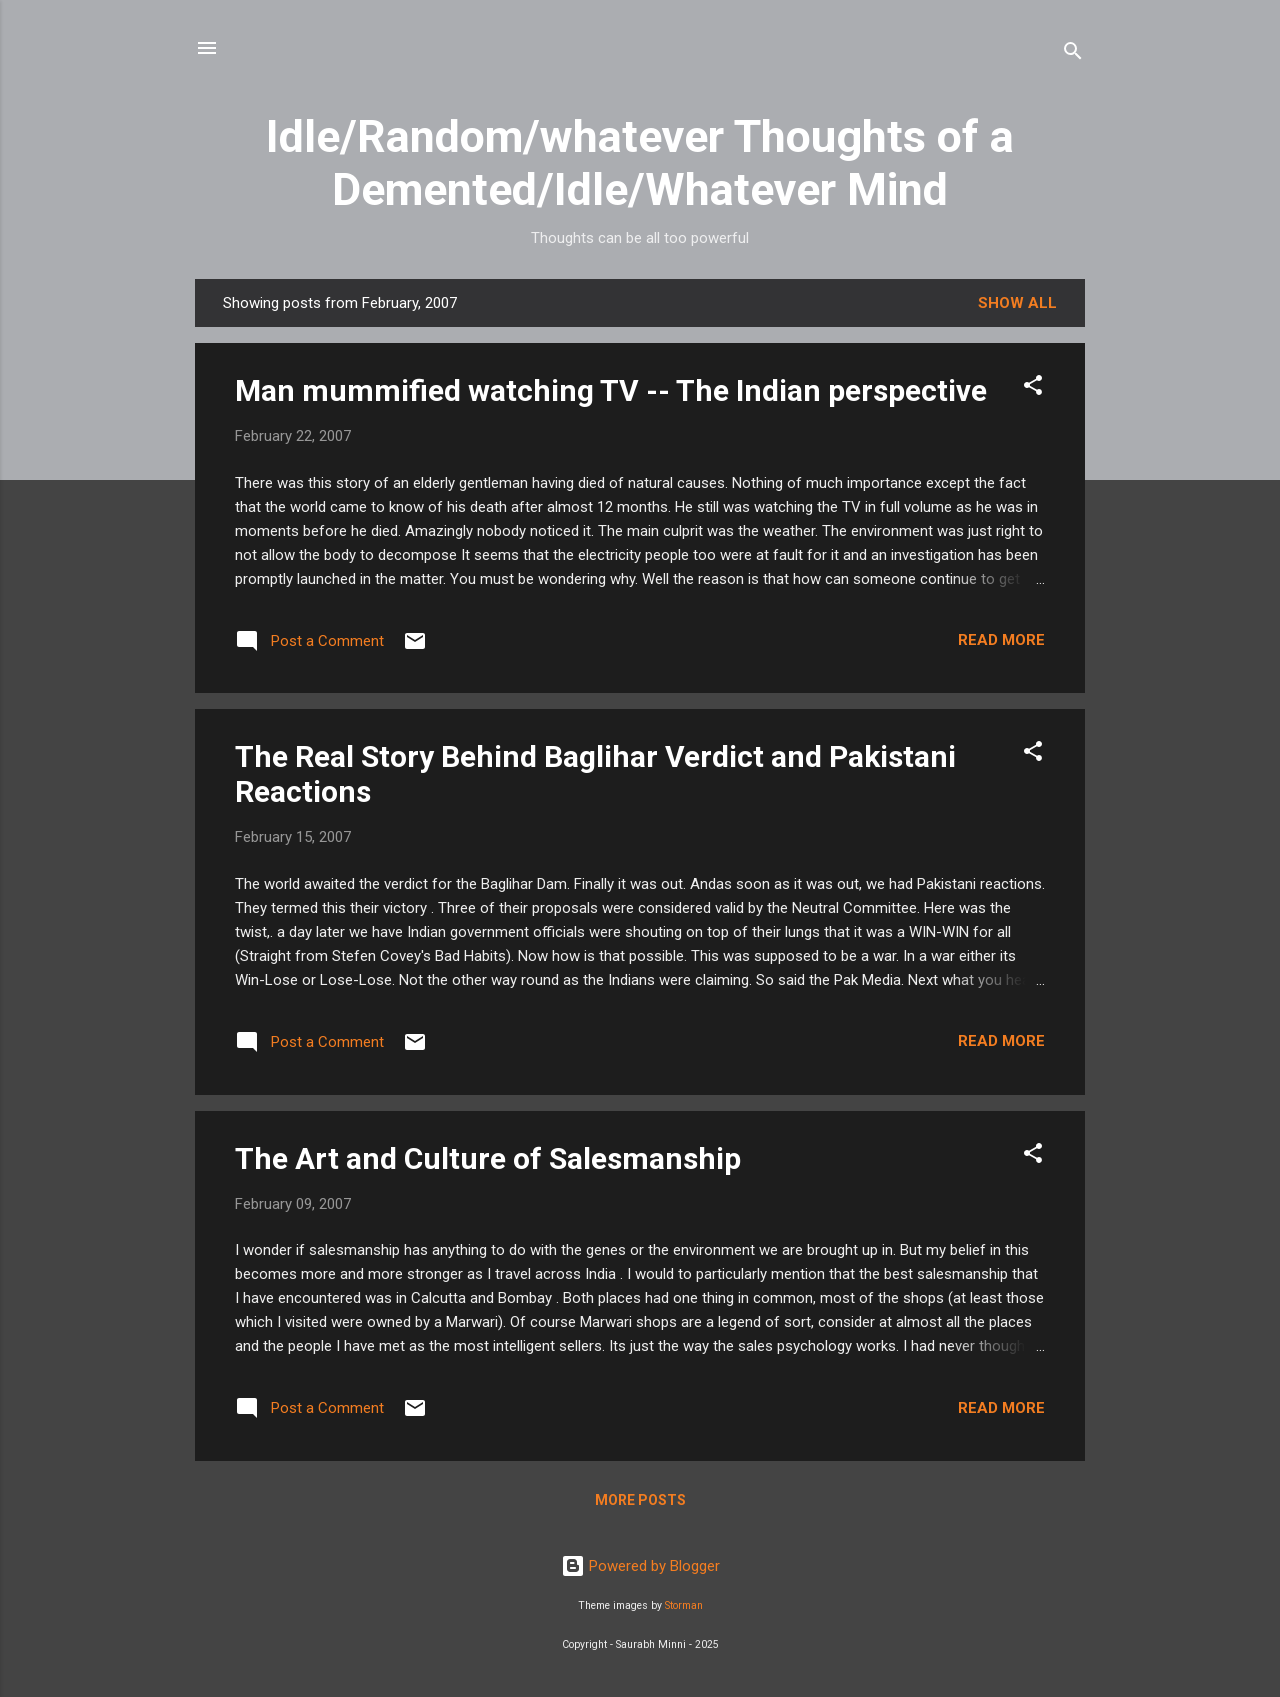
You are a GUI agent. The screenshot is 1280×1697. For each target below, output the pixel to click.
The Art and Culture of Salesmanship (488, 1158)
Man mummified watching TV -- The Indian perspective (611, 390)
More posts (640, 1500)
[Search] (1073, 54)
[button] (1033, 388)
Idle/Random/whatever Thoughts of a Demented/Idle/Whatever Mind (640, 163)
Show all (1017, 303)
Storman (684, 1605)
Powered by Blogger (640, 1566)
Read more (1001, 640)
